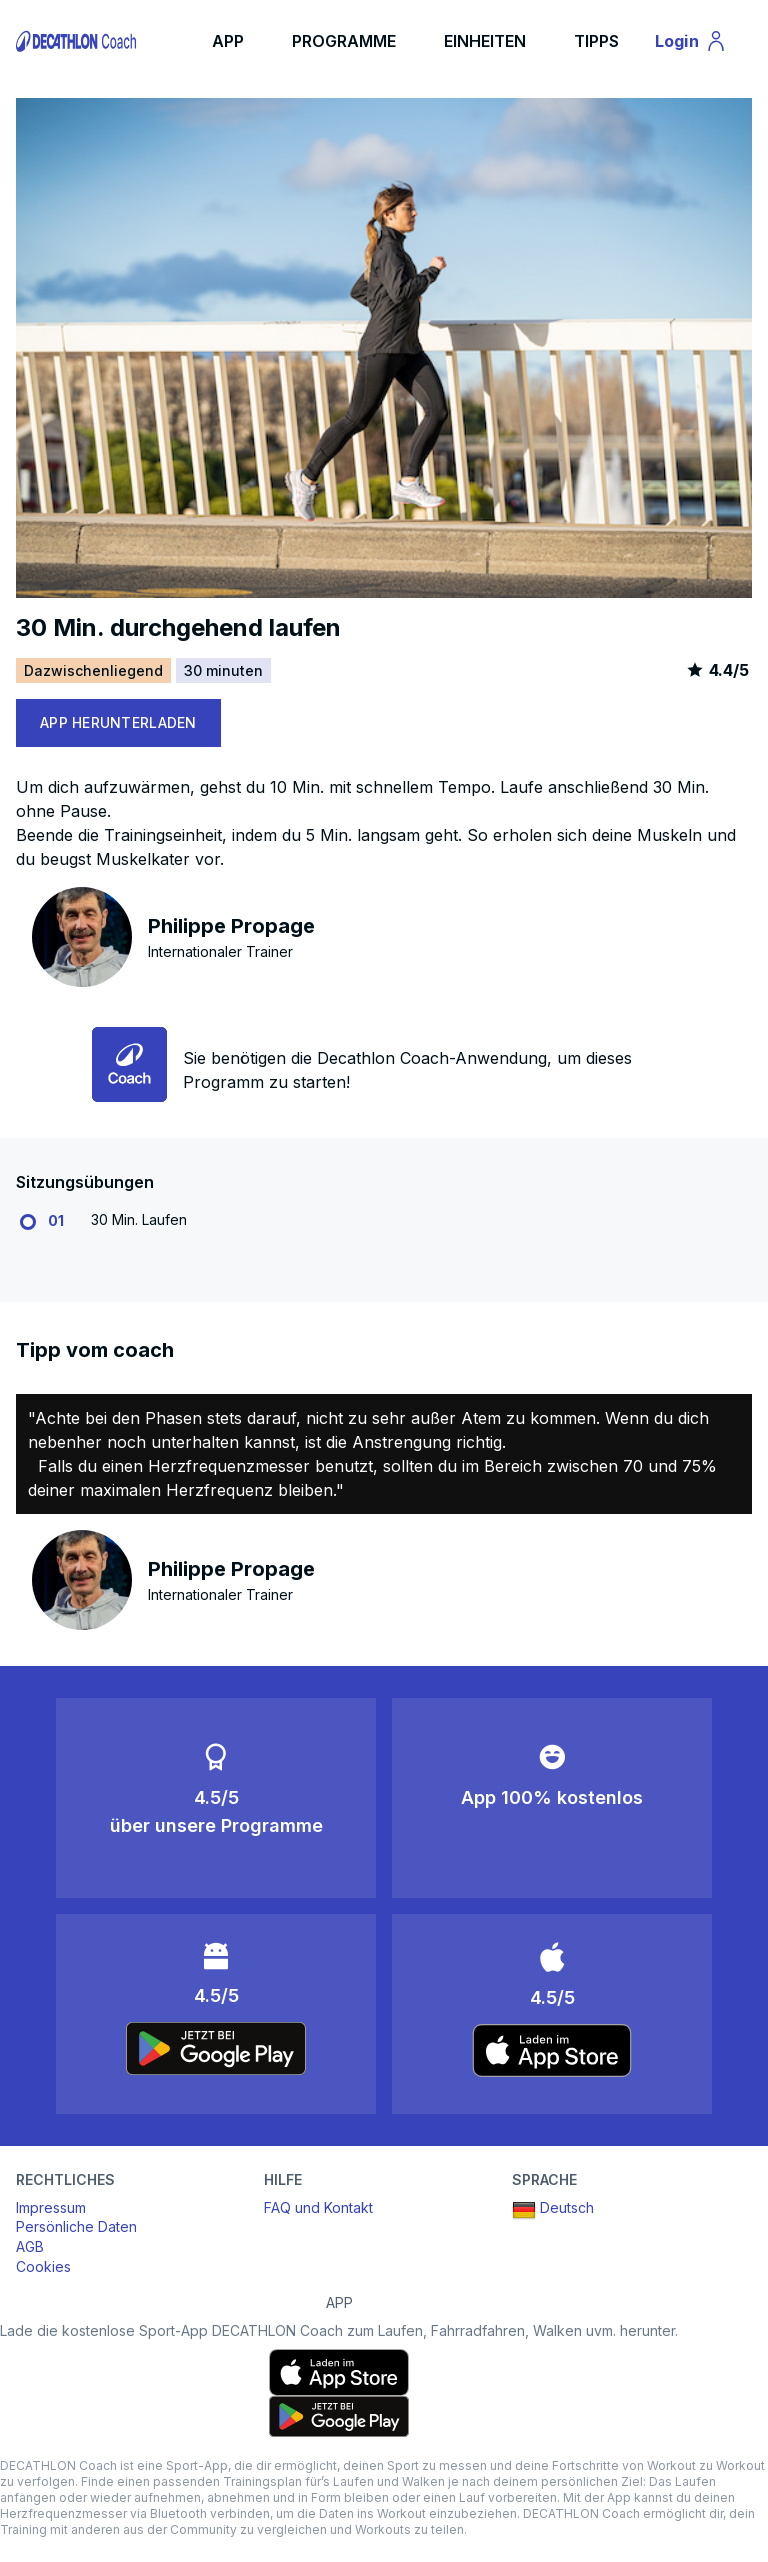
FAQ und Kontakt (318, 2207)
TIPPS (596, 41)
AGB (30, 2246)
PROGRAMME (344, 41)
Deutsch (553, 2210)
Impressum (51, 2207)
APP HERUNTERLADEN (118, 722)
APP (228, 41)
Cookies (43, 2266)
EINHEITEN (485, 41)
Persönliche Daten (76, 2226)
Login (700, 44)
